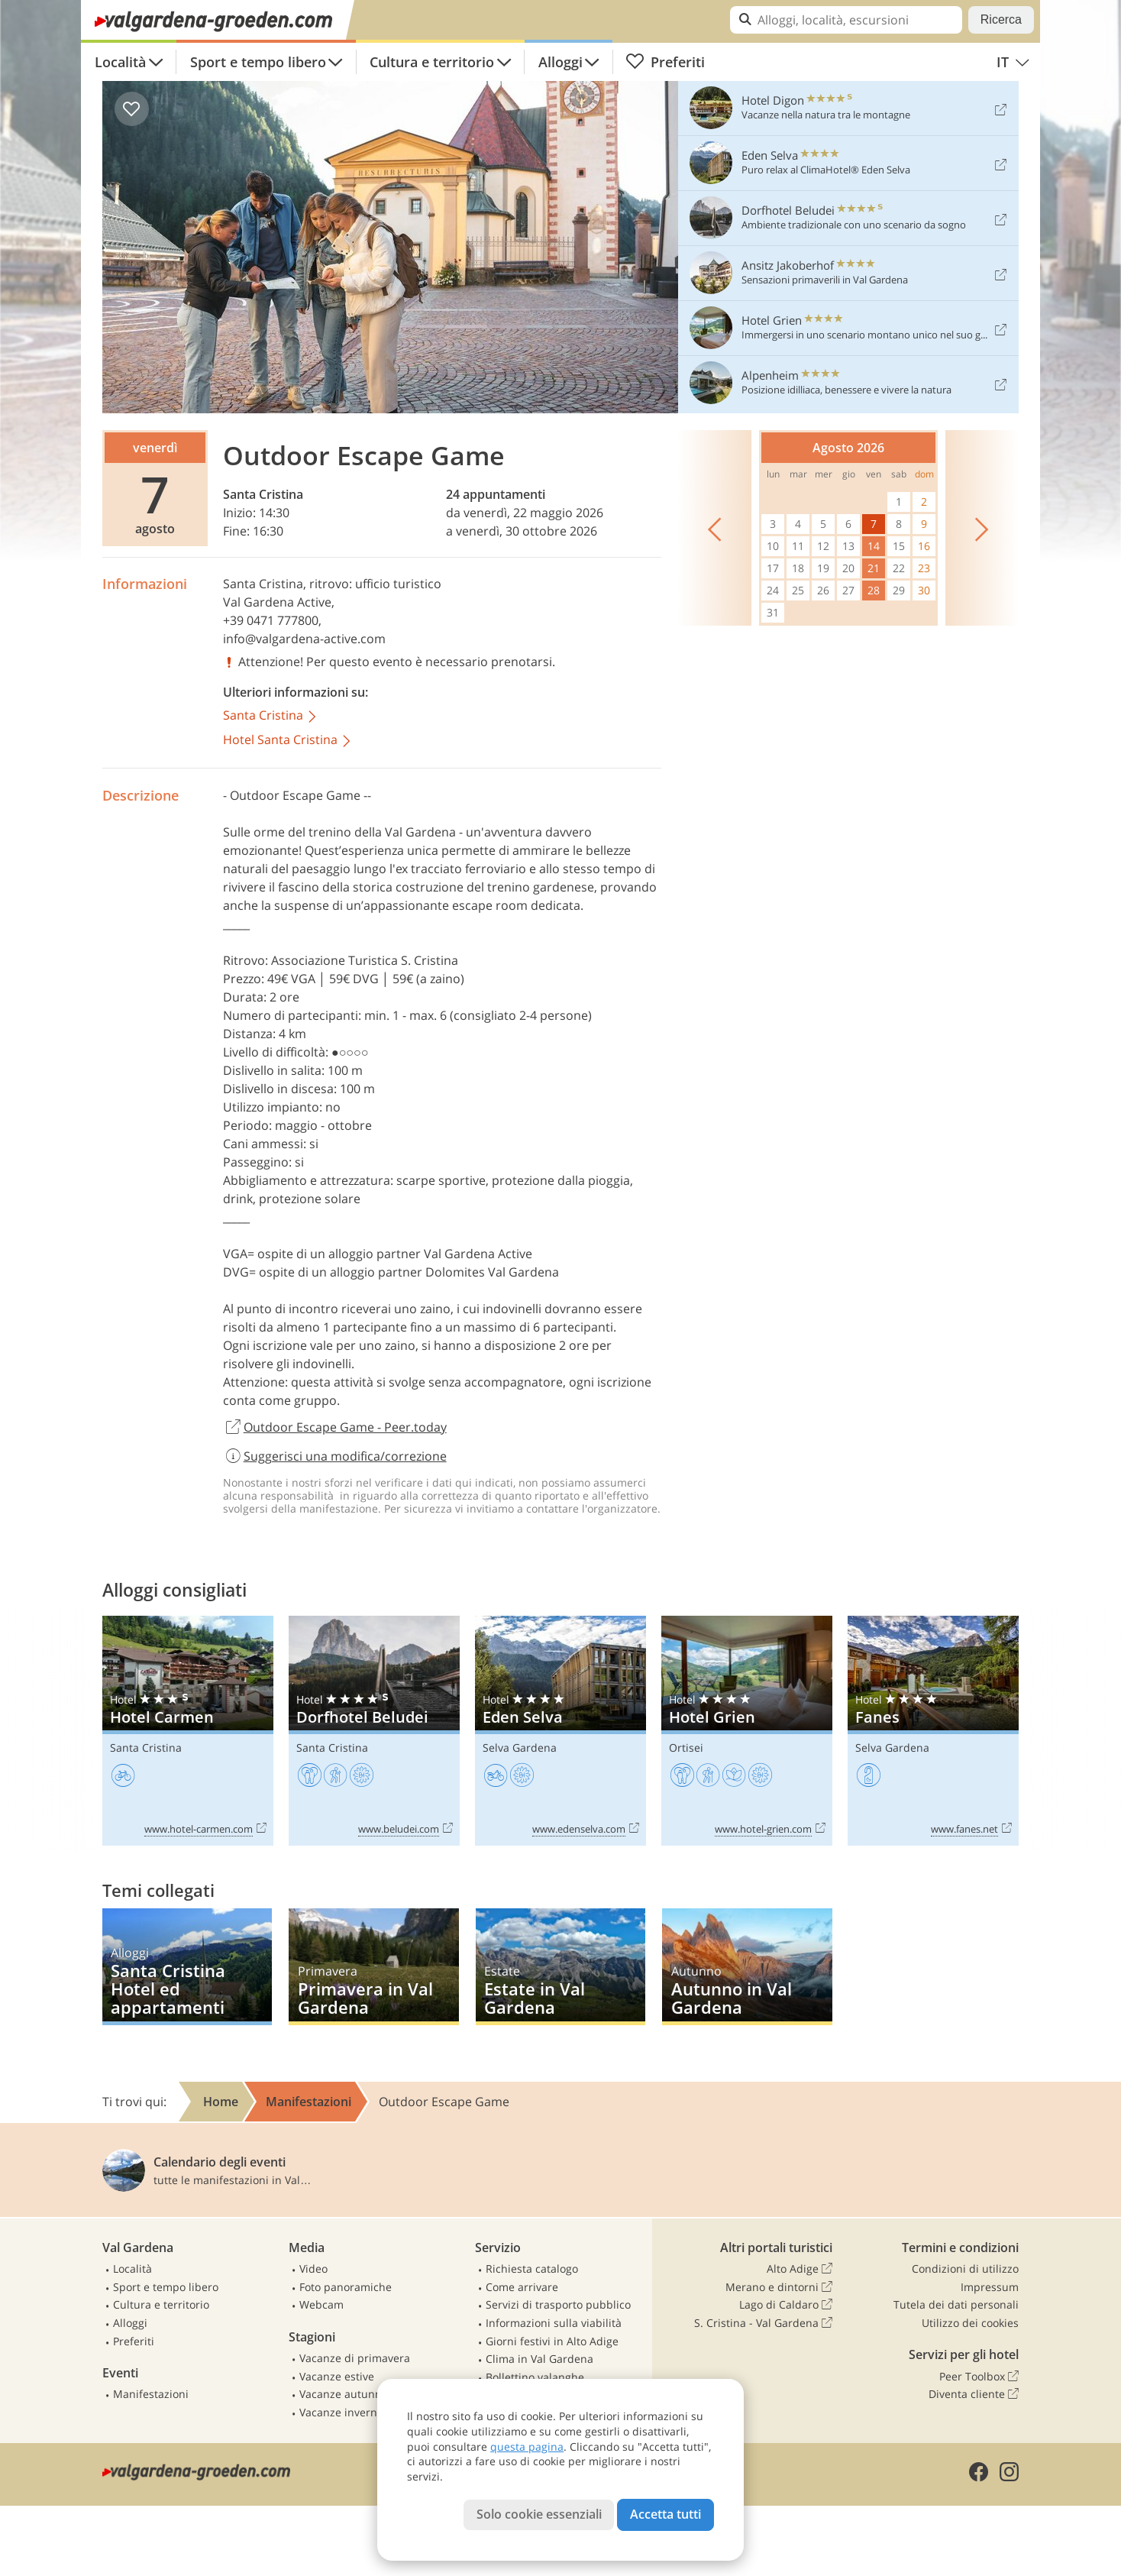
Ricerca (1001, 19)
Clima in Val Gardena (539, 2358)
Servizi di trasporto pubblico (558, 2304)
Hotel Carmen (187, 1731)
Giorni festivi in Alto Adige (552, 2341)
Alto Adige (799, 2269)
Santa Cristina (263, 494)
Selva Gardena (520, 1747)
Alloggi (560, 62)
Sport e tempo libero (258, 62)
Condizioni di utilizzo (965, 2268)
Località (120, 62)
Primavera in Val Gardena (373, 1966)
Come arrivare (522, 2287)
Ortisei (686, 1747)
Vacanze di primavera (354, 2358)
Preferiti (665, 62)
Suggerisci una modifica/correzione (335, 1456)
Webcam (321, 2304)
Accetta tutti (665, 2514)
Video (313, 2268)
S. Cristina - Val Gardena (763, 2323)
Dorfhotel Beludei (374, 1731)
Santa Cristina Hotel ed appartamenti (187, 1966)
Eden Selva (560, 1731)
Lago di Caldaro (785, 2304)
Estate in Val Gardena (560, 1966)
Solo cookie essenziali (539, 2514)
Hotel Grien (746, 1731)
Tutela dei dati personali (956, 2304)
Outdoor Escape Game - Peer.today (335, 1428)
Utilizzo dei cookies (970, 2322)
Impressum (990, 2287)
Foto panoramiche (345, 2287)
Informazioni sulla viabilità (554, 2322)
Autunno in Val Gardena (747, 1966)
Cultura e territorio (432, 62)
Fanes (933, 1731)
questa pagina (527, 2446)
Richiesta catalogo (532, 2268)
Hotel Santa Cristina (288, 740)
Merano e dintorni (778, 2287)
